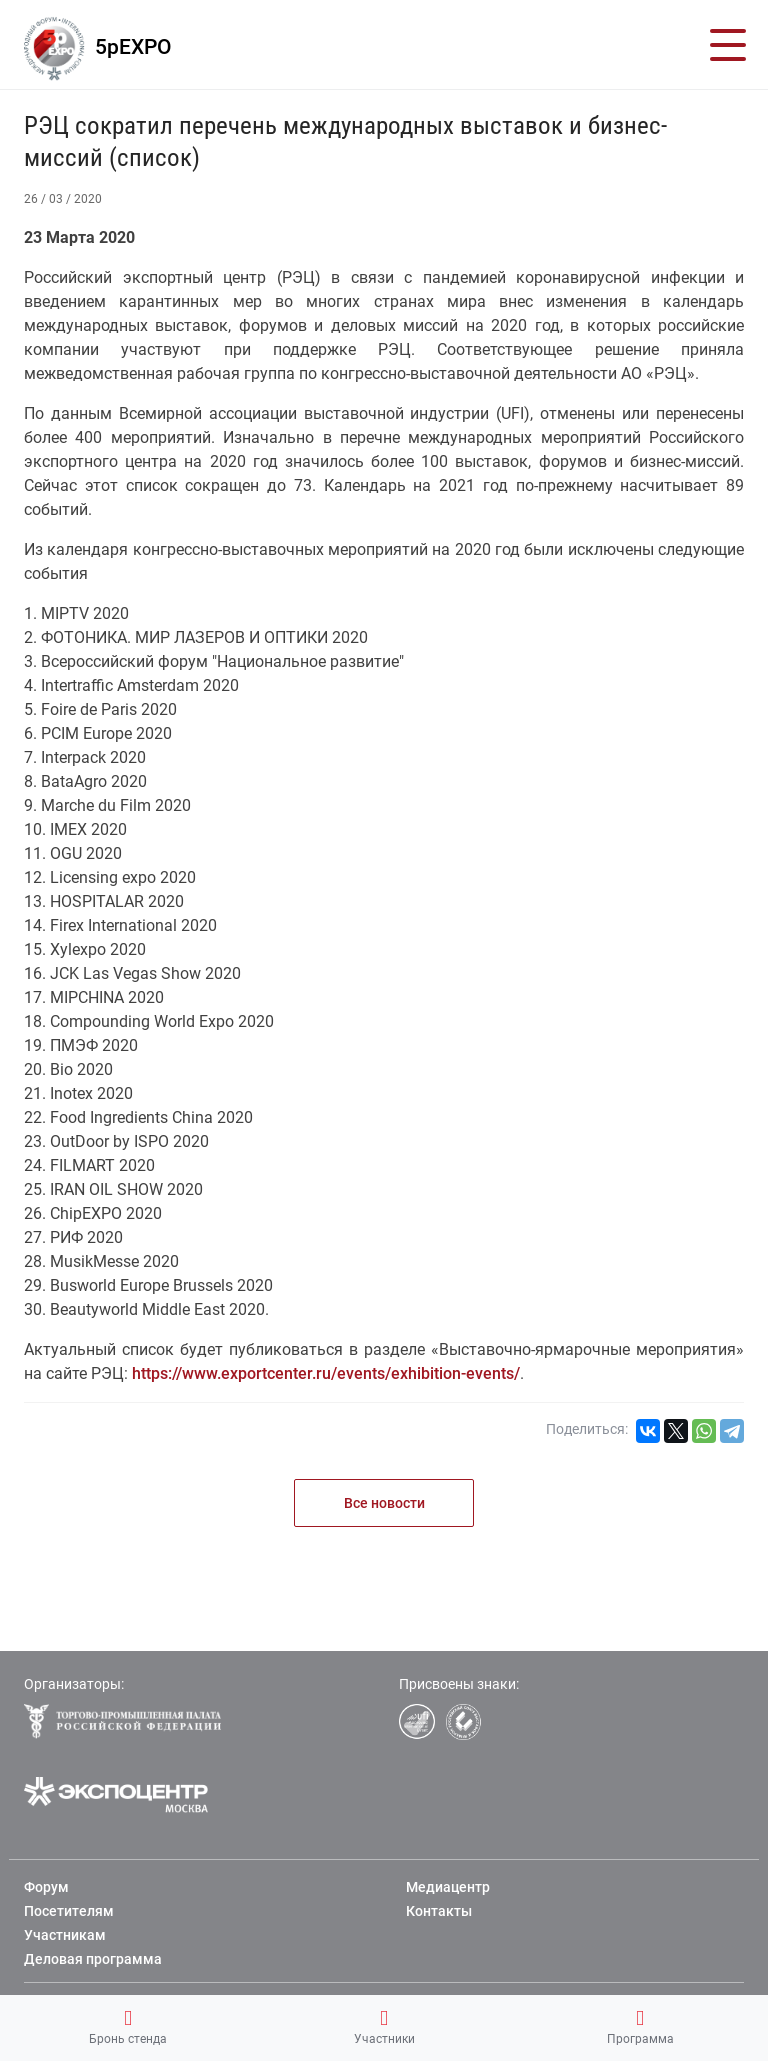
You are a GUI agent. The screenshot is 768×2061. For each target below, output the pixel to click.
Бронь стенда (128, 2027)
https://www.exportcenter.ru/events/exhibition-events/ (326, 1373)
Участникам (65, 1935)
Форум (46, 1887)
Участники (384, 2027)
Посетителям (69, 1911)
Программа (640, 2027)
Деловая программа (93, 1959)
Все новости (384, 1503)
